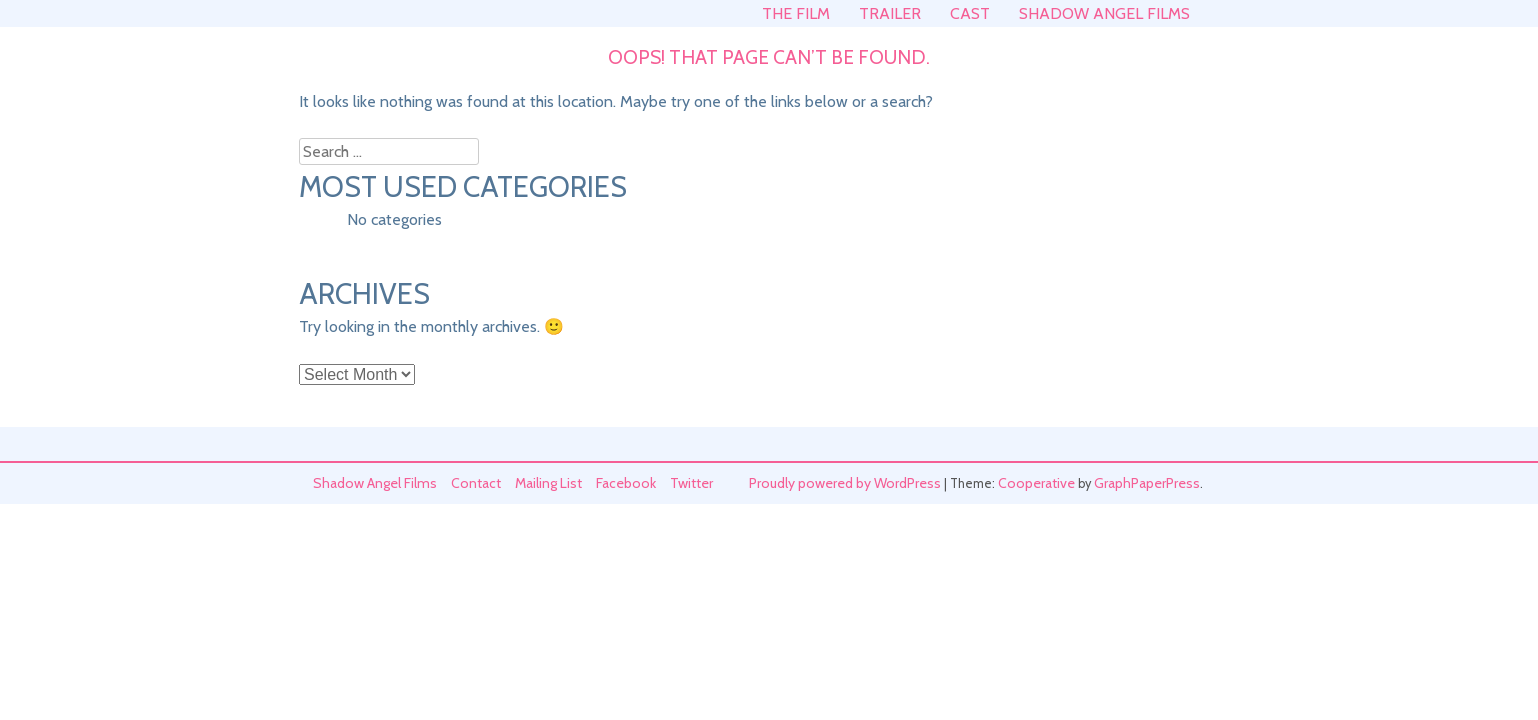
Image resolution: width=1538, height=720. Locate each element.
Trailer (890, 13)
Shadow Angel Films (1104, 13)
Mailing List (548, 483)
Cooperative (1036, 483)
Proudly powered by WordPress (845, 483)
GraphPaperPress (1147, 483)
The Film (796, 13)
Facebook (626, 483)
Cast (970, 13)
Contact (476, 483)
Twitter (691, 483)
